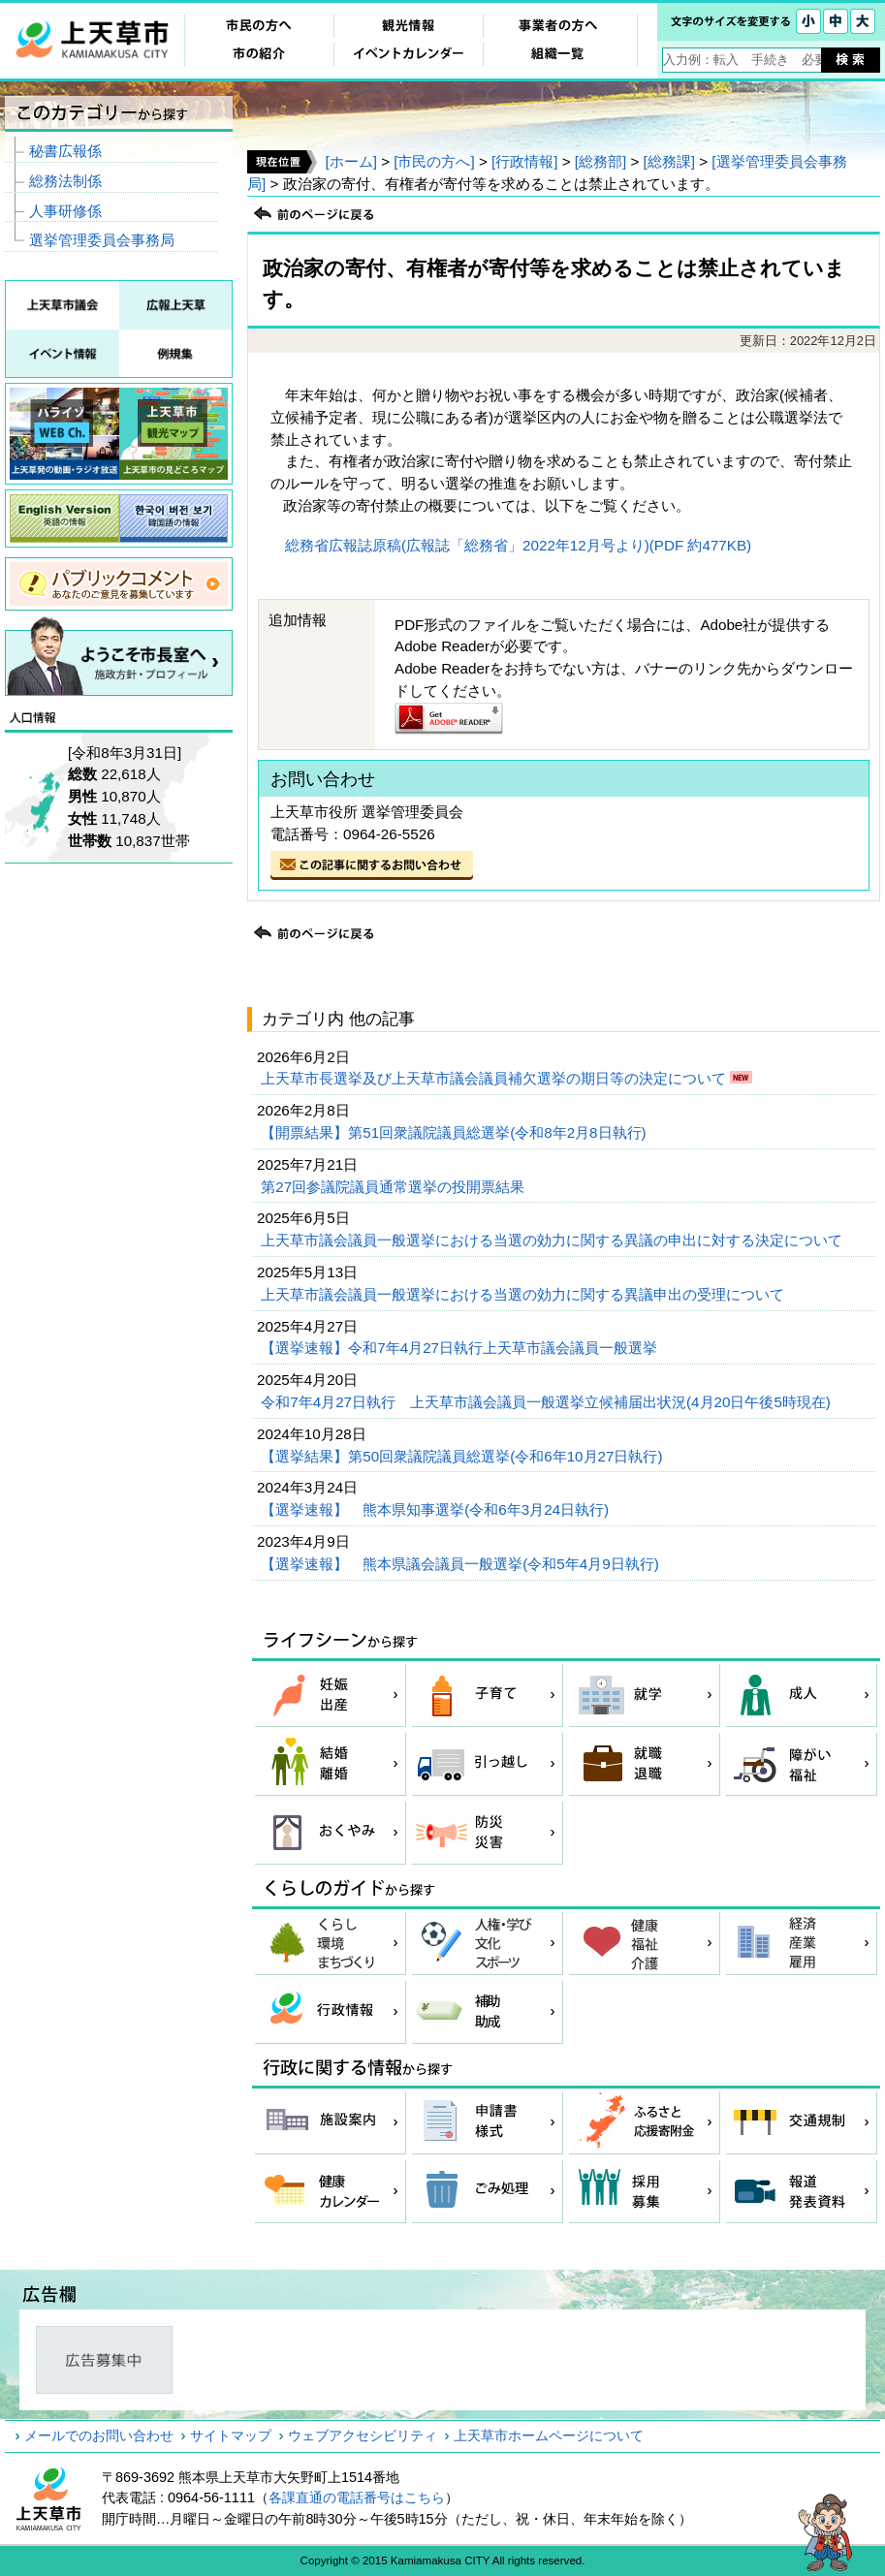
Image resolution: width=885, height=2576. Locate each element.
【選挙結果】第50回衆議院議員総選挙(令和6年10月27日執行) (463, 1456)
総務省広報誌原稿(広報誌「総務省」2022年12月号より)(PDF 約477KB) (518, 545)
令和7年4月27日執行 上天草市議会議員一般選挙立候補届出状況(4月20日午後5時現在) (548, 1402)
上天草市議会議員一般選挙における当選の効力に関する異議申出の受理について (524, 1294)
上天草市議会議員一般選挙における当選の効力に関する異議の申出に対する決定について (553, 1240)
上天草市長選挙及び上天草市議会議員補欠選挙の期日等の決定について (495, 1078)
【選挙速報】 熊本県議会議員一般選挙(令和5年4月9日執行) (462, 1563)
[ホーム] (350, 161)
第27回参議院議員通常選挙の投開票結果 (394, 1186)
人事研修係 (65, 211)
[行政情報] (524, 161)
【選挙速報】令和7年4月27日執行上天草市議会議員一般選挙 (461, 1347)
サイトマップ (230, 2435)
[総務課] (669, 161)
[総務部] (600, 161)
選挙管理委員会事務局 (101, 240)
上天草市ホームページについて (549, 2435)
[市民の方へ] (434, 161)
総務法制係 (65, 181)
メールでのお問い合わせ (99, 2435)
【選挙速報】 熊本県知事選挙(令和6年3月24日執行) (437, 1509)
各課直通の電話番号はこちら (357, 2497)
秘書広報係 (65, 150)
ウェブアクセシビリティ (362, 2435)
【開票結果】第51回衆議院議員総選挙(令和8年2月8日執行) (455, 1132)
